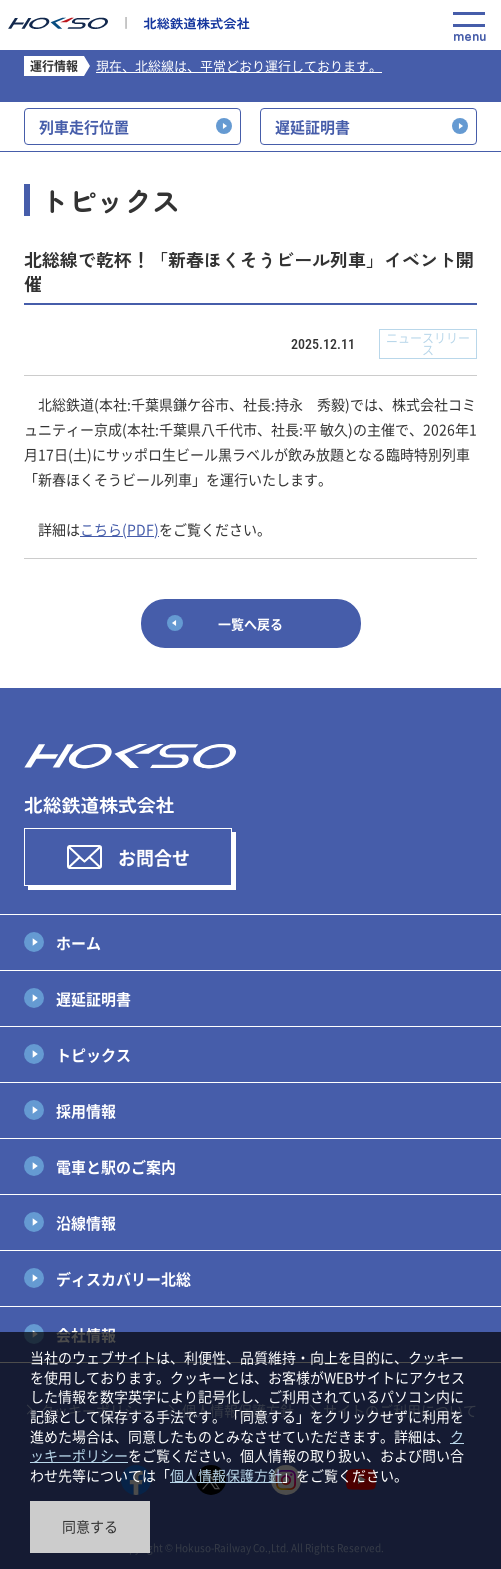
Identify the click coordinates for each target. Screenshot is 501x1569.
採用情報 (86, 1110)
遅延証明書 (93, 998)
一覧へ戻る (250, 623)
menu (469, 27)
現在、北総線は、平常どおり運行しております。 (239, 65)
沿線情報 (86, 1222)
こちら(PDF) (119, 529)
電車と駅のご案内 (116, 1166)
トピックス (93, 1054)
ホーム (78, 942)
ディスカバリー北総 (123, 1278)
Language (425, 28)
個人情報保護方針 (226, 1475)
